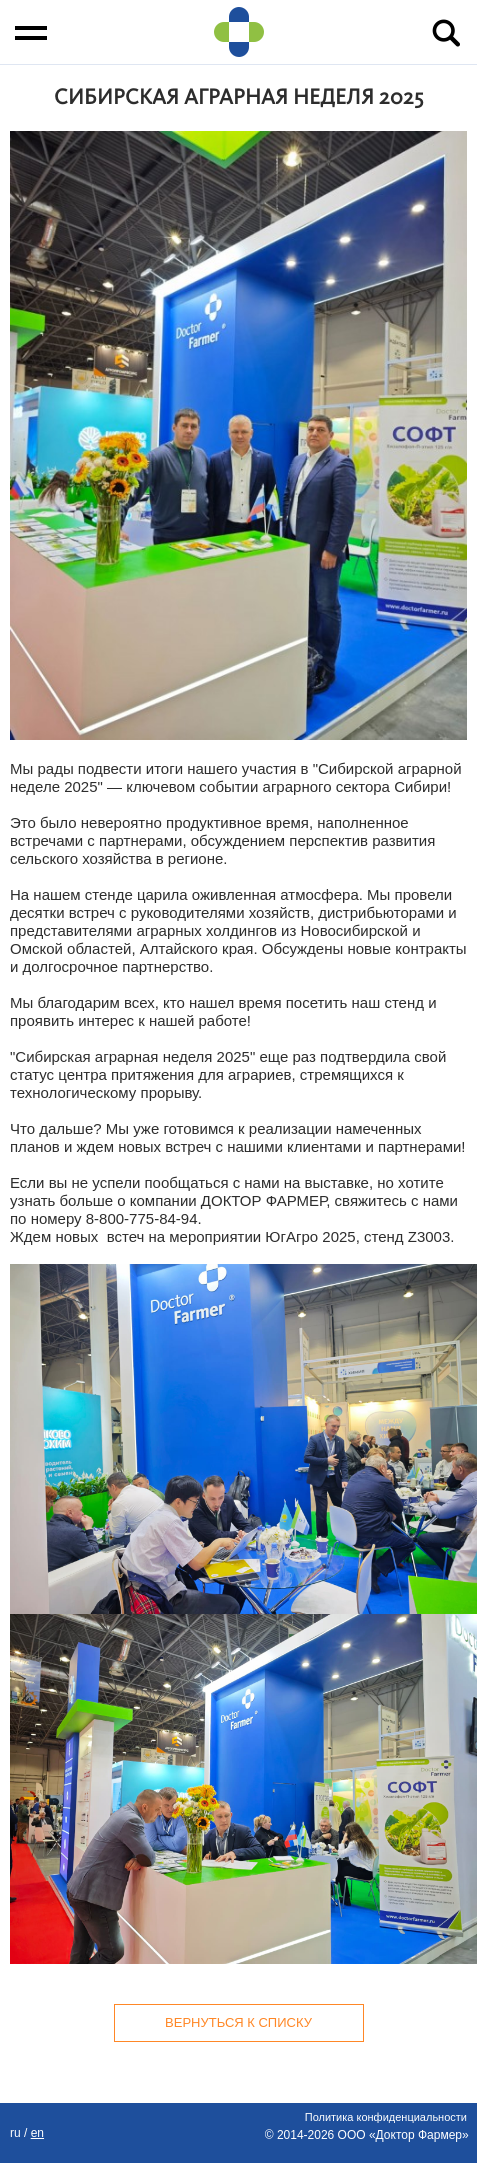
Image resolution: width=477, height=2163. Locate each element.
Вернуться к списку (238, 2022)
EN (37, 2133)
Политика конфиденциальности (386, 2117)
